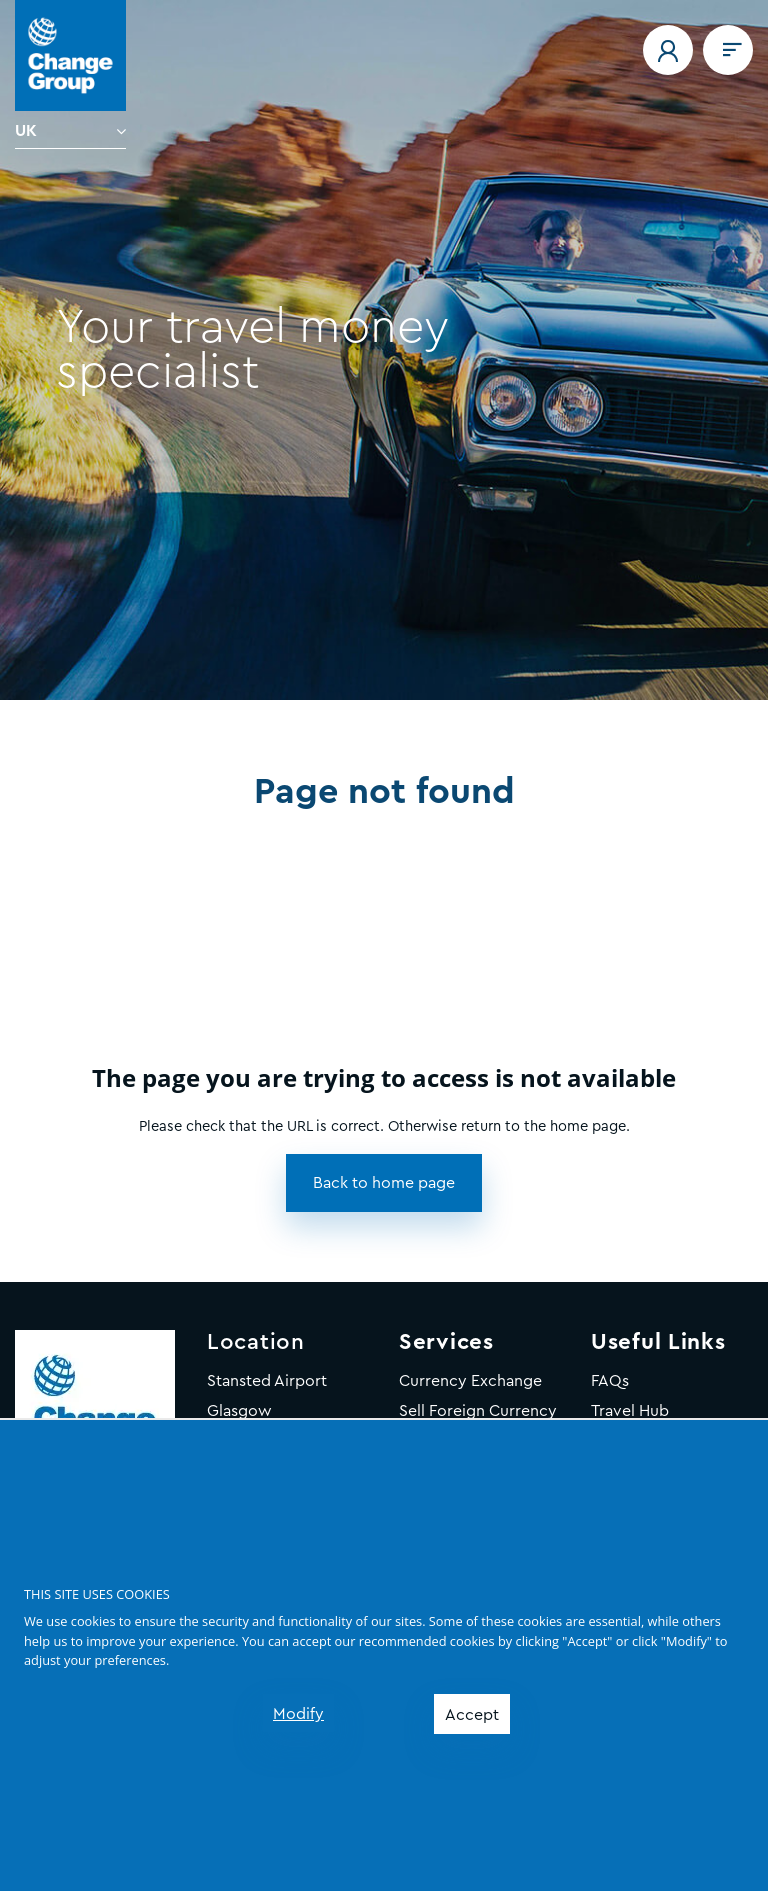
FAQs (610, 1381)
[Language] (70, 130)
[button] (668, 50)
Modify (298, 1714)
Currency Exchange (470, 1381)
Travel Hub (630, 1411)
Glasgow (239, 1411)
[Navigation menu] (728, 50)
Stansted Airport (267, 1381)
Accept (472, 1715)
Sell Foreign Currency (478, 1411)
